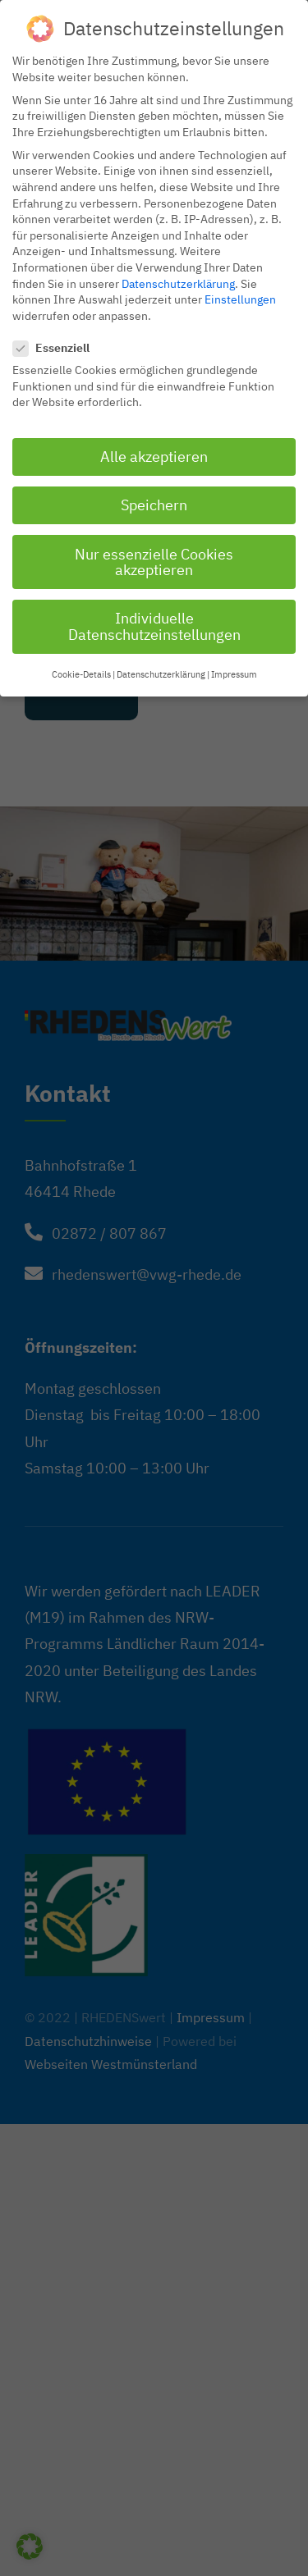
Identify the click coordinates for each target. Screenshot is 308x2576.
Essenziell (57, 342)
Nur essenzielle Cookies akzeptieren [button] (154, 556)
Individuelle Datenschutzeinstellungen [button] (154, 621)
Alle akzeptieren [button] (154, 451)
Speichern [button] (154, 500)
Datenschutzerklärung (178, 278)
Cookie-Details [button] (81, 669)
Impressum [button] (234, 669)
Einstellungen (240, 293)
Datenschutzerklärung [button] (161, 669)
